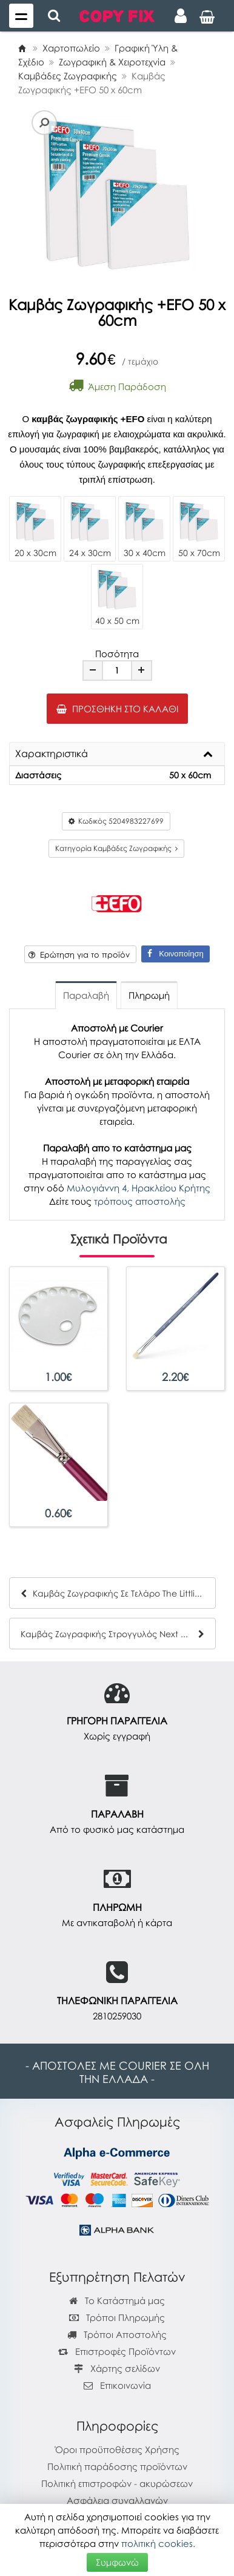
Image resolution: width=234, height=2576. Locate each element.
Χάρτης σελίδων (117, 2368)
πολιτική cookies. (158, 2543)
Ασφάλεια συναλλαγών (117, 2500)
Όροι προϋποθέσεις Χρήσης (117, 2449)
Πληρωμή (149, 995)
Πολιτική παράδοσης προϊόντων (117, 2466)
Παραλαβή (86, 995)
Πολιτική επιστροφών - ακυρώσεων (117, 2483)
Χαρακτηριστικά (51, 754)
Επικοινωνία (125, 2385)
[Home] (21, 47)
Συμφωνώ (117, 2562)
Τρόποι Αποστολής (117, 2334)
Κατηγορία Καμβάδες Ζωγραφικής (116, 848)
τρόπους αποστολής (140, 1201)
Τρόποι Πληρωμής (117, 2317)
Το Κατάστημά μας (117, 2300)
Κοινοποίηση (175, 953)
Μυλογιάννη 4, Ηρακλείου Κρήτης (138, 1187)
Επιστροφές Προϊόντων (117, 2351)
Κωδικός (116, 821)
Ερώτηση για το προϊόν (79, 954)
